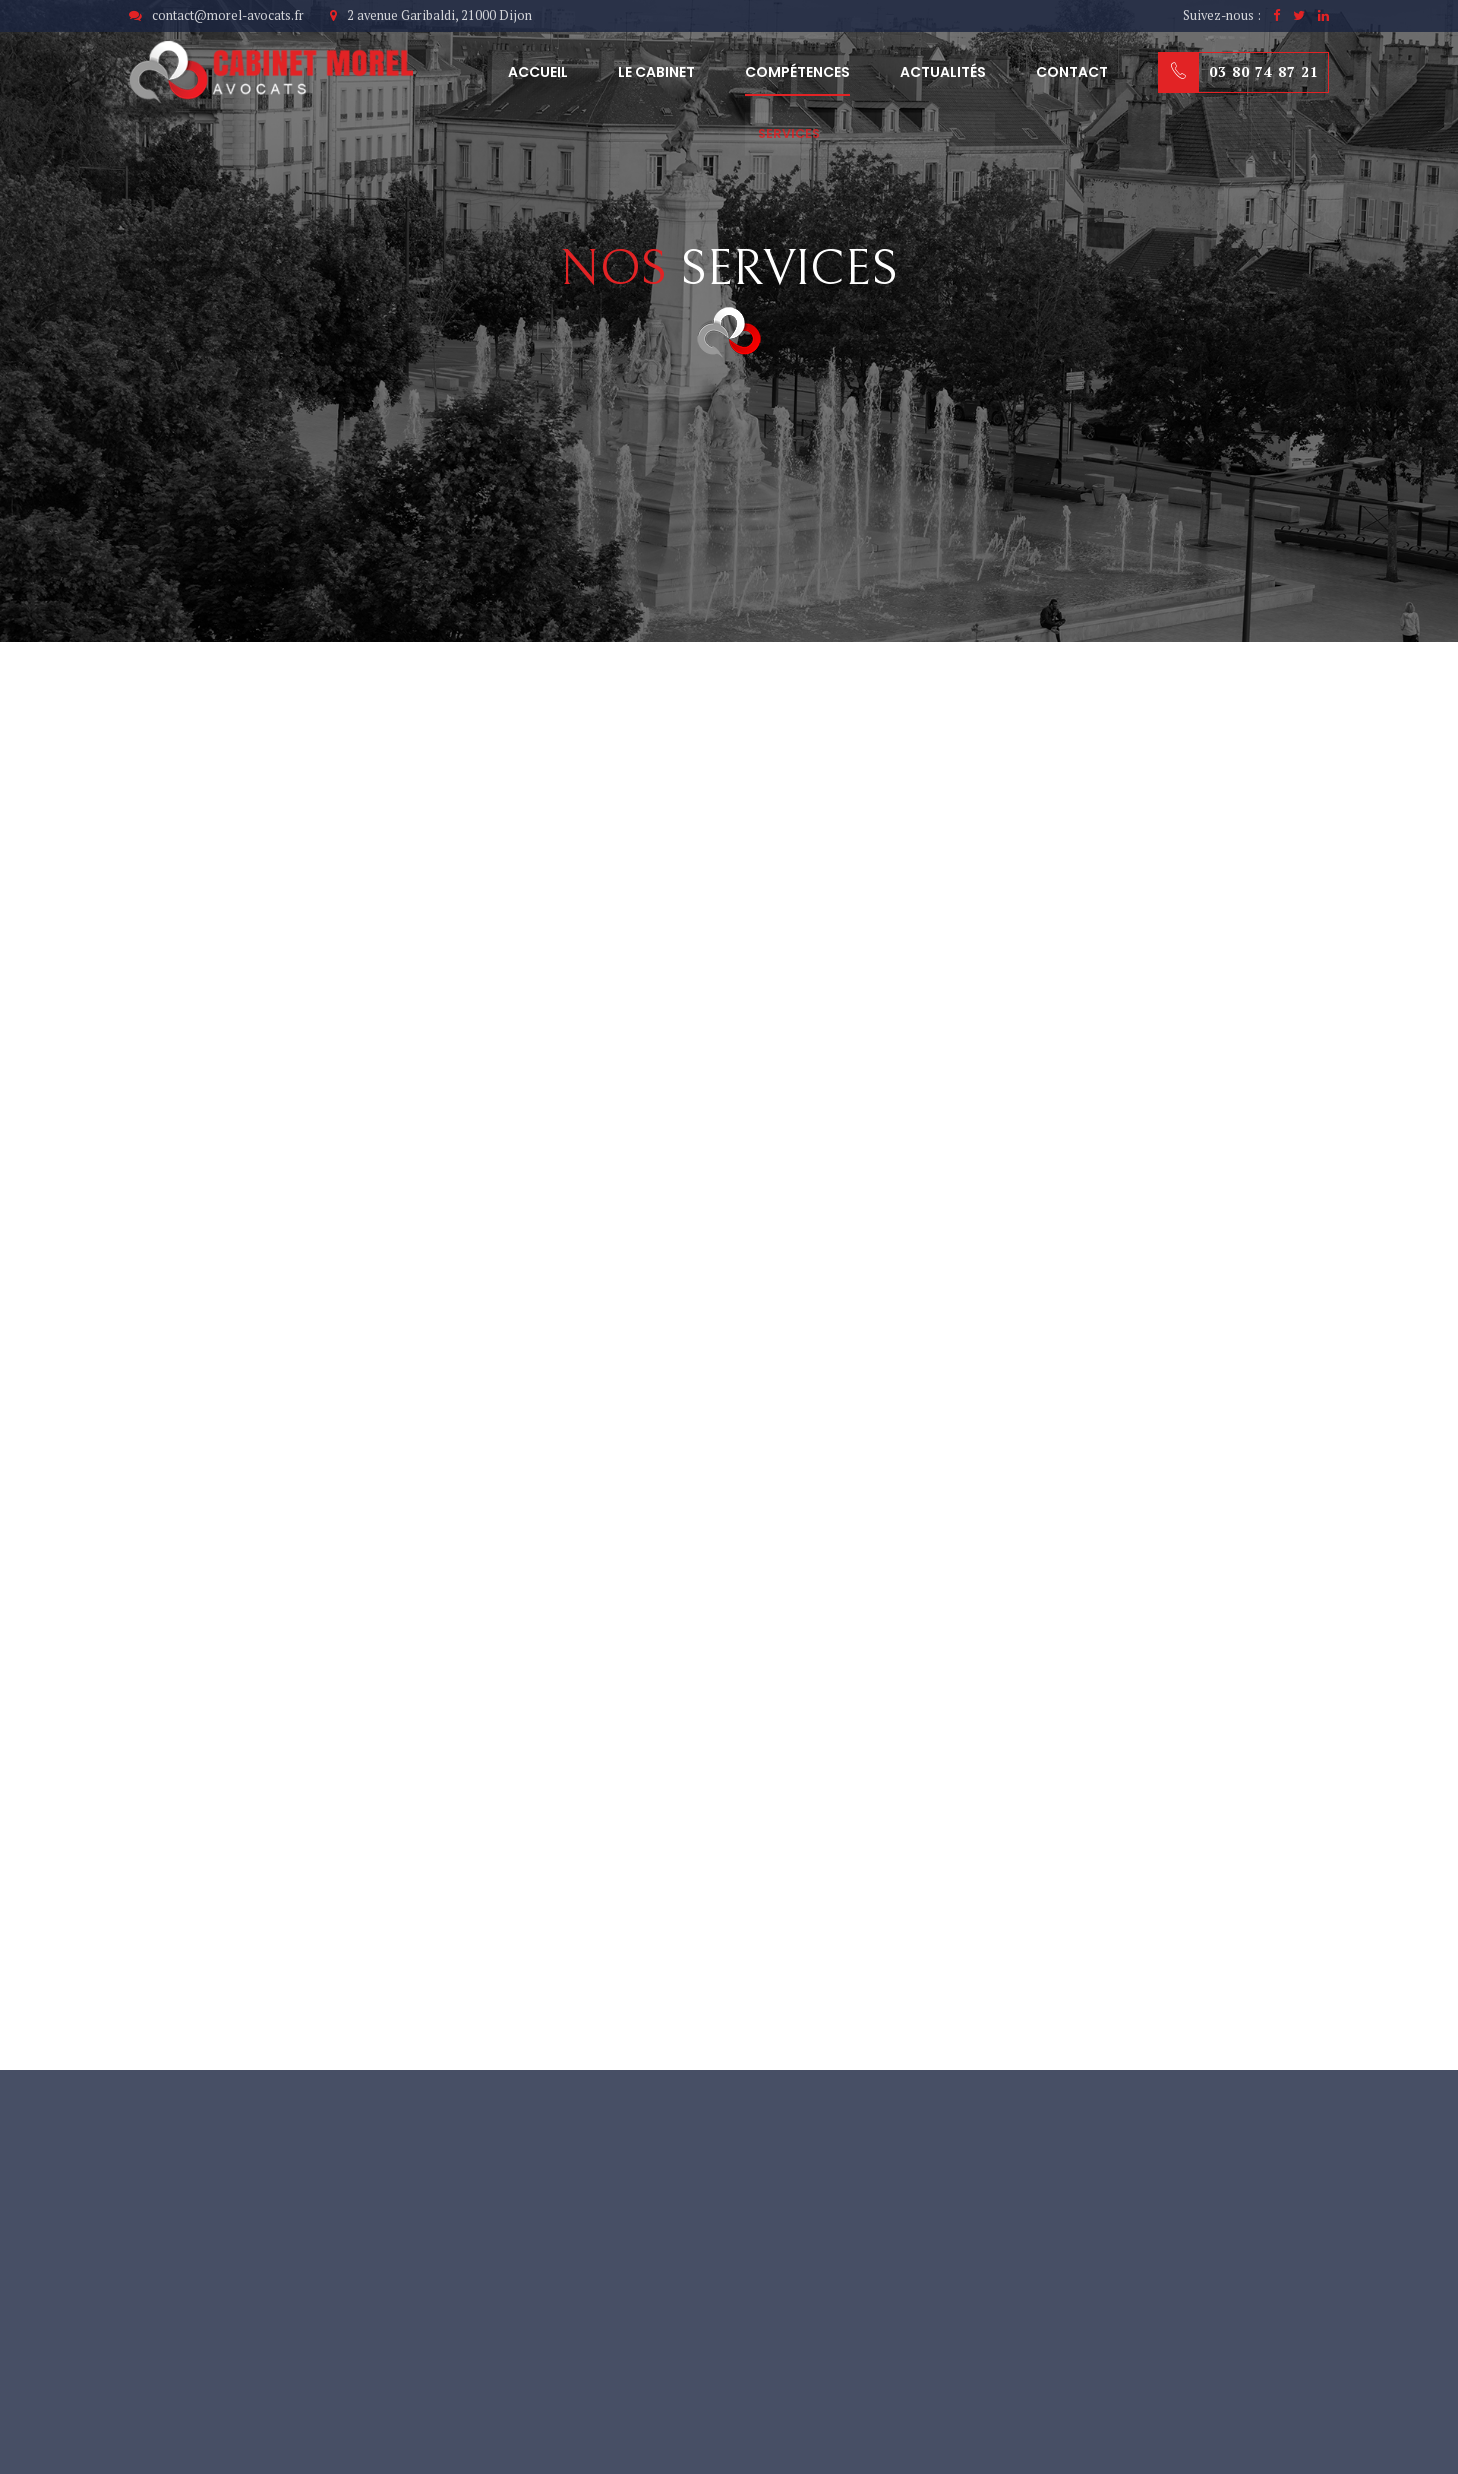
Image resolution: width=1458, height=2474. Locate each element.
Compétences (797, 72)
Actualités (943, 72)
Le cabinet (656, 72)
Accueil (538, 72)
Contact (1072, 72)
